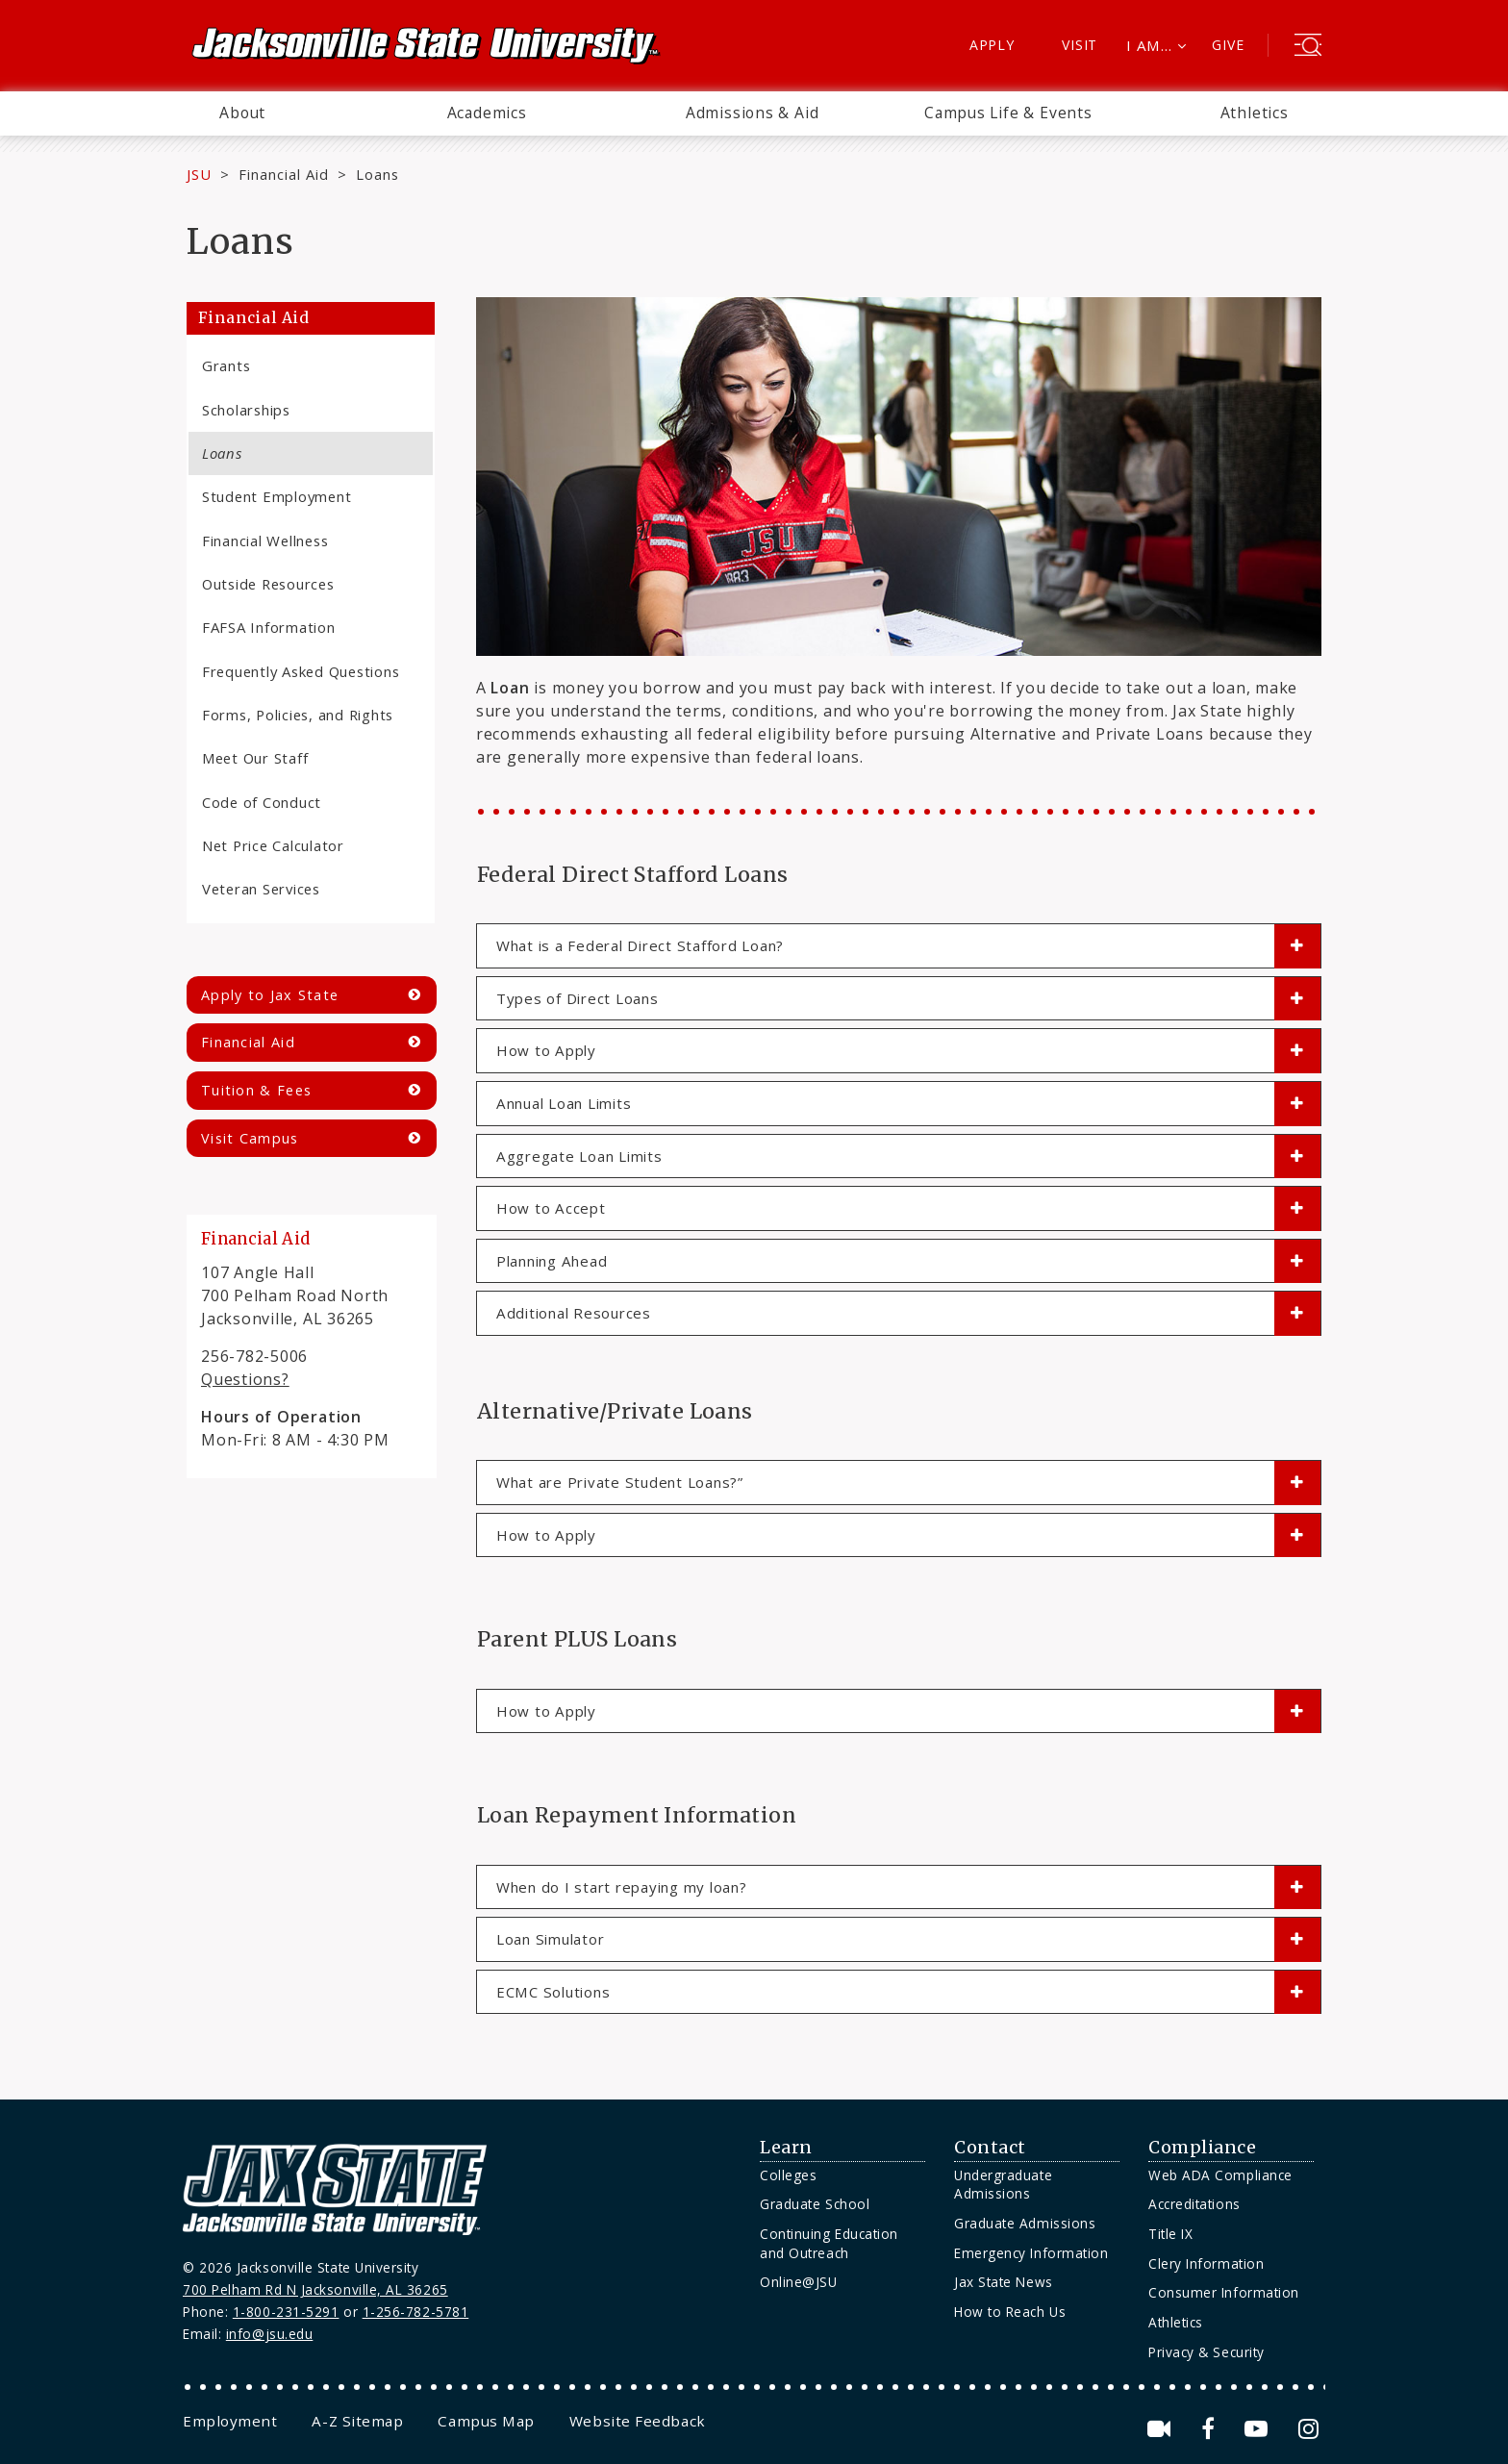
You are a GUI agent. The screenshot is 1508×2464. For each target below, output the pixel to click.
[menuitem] (242, 113)
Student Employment (276, 496)
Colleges (788, 2175)
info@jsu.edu (270, 2334)
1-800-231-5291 (286, 2311)
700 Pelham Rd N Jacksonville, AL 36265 (315, 2289)
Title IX (1170, 2234)
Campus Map (486, 2420)
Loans (222, 453)
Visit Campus (250, 1138)
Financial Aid (284, 174)
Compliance (1202, 2147)
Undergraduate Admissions (1003, 2184)
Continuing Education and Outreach (829, 2243)
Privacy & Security (1206, 2352)
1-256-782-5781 (416, 2311)
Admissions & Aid (752, 112)
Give (1228, 45)
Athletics (1254, 112)
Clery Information (1206, 2263)
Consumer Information (1223, 2292)
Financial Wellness (265, 540)
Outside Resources (268, 583)
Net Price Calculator (273, 845)
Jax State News (1003, 2282)
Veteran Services (261, 888)
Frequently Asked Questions (300, 671)
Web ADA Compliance (1220, 2175)
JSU (199, 174)
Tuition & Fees (256, 1090)
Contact (990, 2147)
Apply (992, 45)
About (242, 112)
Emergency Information (1031, 2253)
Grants (226, 365)
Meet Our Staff (255, 757)
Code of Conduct (261, 802)
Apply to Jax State (270, 995)
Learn (786, 2147)
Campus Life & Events (1008, 112)
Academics (487, 112)
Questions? (245, 1379)
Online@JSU (798, 2282)
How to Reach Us (1010, 2311)
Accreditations (1194, 2204)
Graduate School (814, 2204)
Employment (230, 2420)
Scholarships (246, 409)
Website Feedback (637, 2420)
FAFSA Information (269, 627)
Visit (1079, 45)
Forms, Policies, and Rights (297, 714)
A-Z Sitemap (357, 2420)
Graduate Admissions (1024, 2223)
